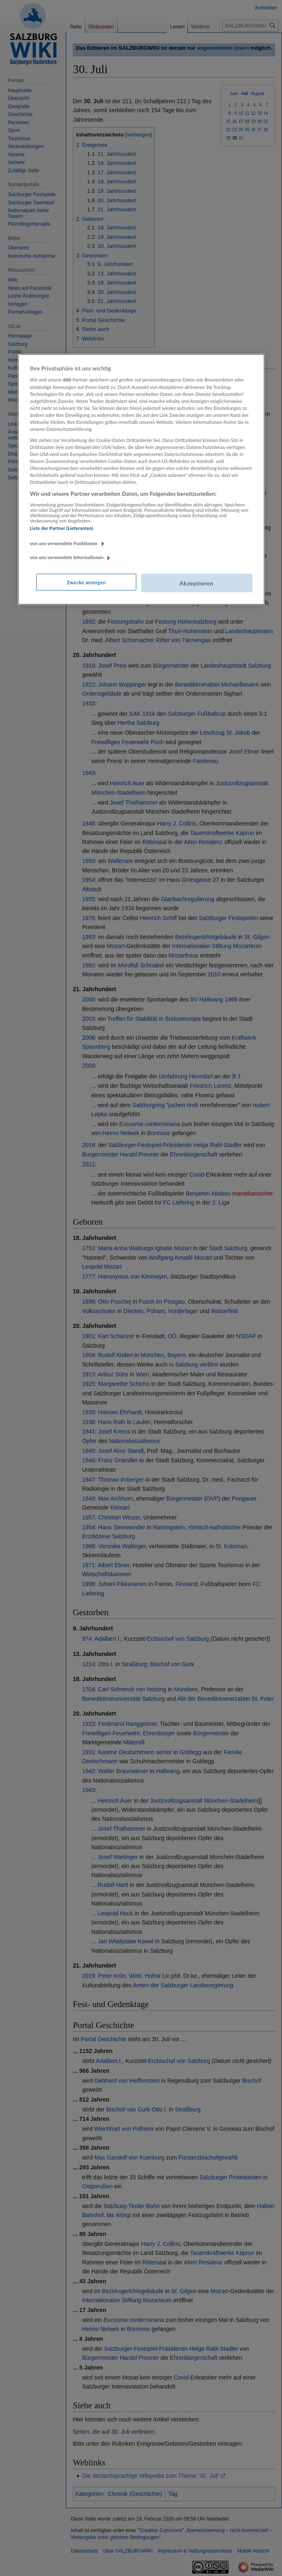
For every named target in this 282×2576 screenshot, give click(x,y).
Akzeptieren (196, 582)
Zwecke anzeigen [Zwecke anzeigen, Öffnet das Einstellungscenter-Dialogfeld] (86, 582)
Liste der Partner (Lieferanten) (61, 528)
